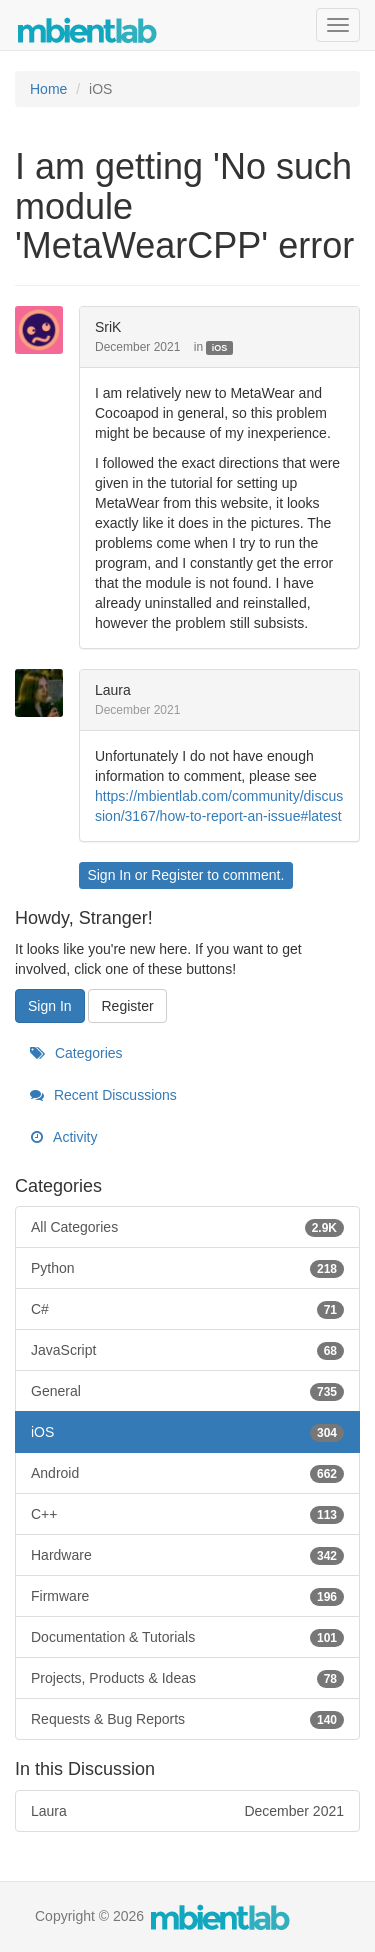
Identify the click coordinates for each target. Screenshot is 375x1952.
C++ (187, 1514)
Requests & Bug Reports (187, 1719)
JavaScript (187, 1350)
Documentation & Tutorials (187, 1637)
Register (177, 875)
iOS (220, 348)
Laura (113, 690)
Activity (63, 1137)
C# (187, 1309)
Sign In (109, 875)
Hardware (187, 1555)
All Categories (187, 1227)
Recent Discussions (103, 1095)
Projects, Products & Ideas (187, 1678)
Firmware (187, 1596)
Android (187, 1473)
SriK (108, 327)
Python (187, 1268)
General (187, 1391)
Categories (76, 1053)
